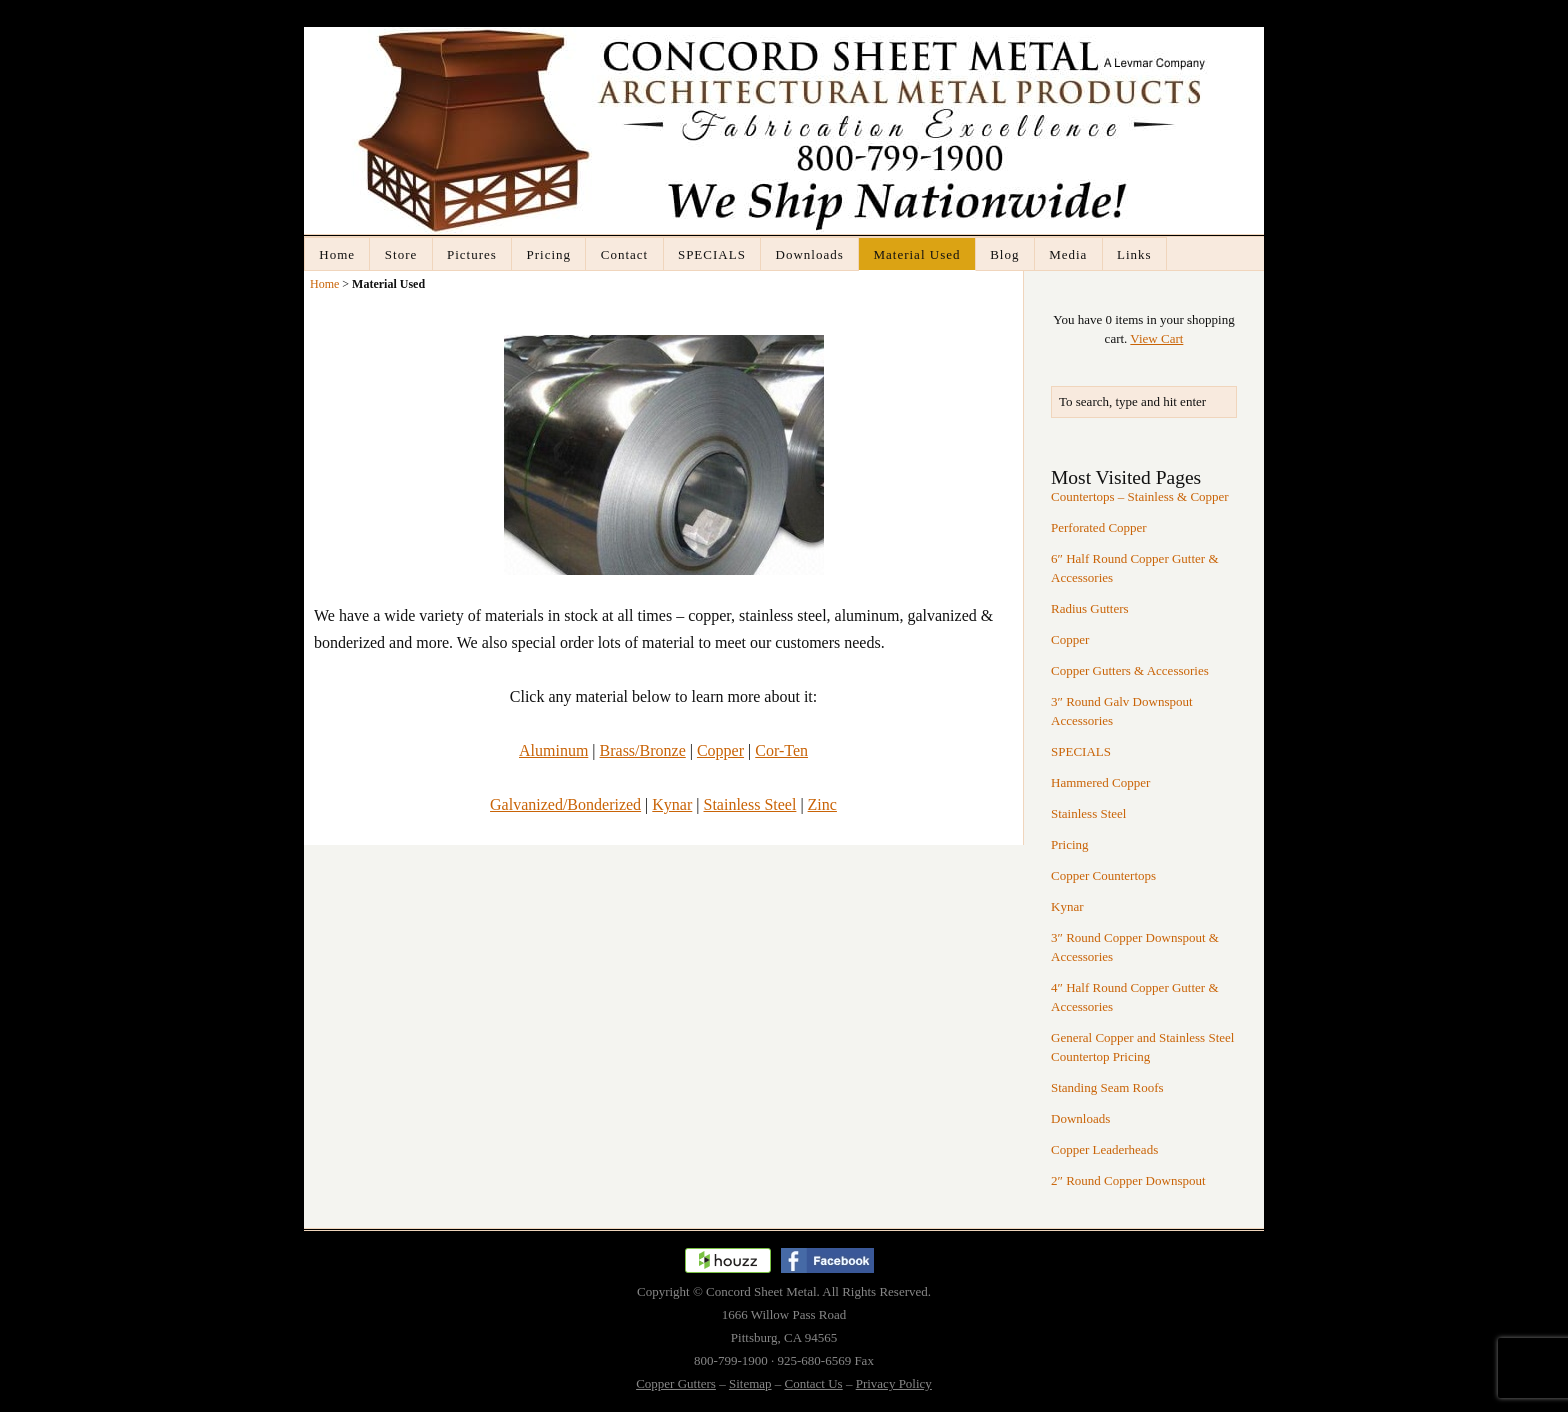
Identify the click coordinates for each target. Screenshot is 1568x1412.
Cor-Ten (781, 750)
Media (1068, 254)
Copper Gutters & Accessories (1130, 670)
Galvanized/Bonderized (565, 804)
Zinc (822, 804)
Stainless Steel (750, 804)
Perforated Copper (1099, 527)
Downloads (810, 254)
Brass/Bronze (643, 750)
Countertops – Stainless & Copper (1140, 496)
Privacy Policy (894, 1383)
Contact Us (814, 1383)
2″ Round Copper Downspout (1128, 1180)
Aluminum (553, 750)
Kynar (672, 804)
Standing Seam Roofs (1107, 1087)
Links (1134, 254)
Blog (1004, 254)
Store (401, 254)
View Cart (1156, 338)
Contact (624, 254)
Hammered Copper (1100, 782)
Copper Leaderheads (1104, 1149)
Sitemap (750, 1383)
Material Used (916, 254)
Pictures (472, 254)
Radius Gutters (1090, 608)
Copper (720, 750)
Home (337, 254)
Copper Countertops (1103, 875)
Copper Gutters (676, 1383)
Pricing (549, 254)
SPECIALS (712, 254)
